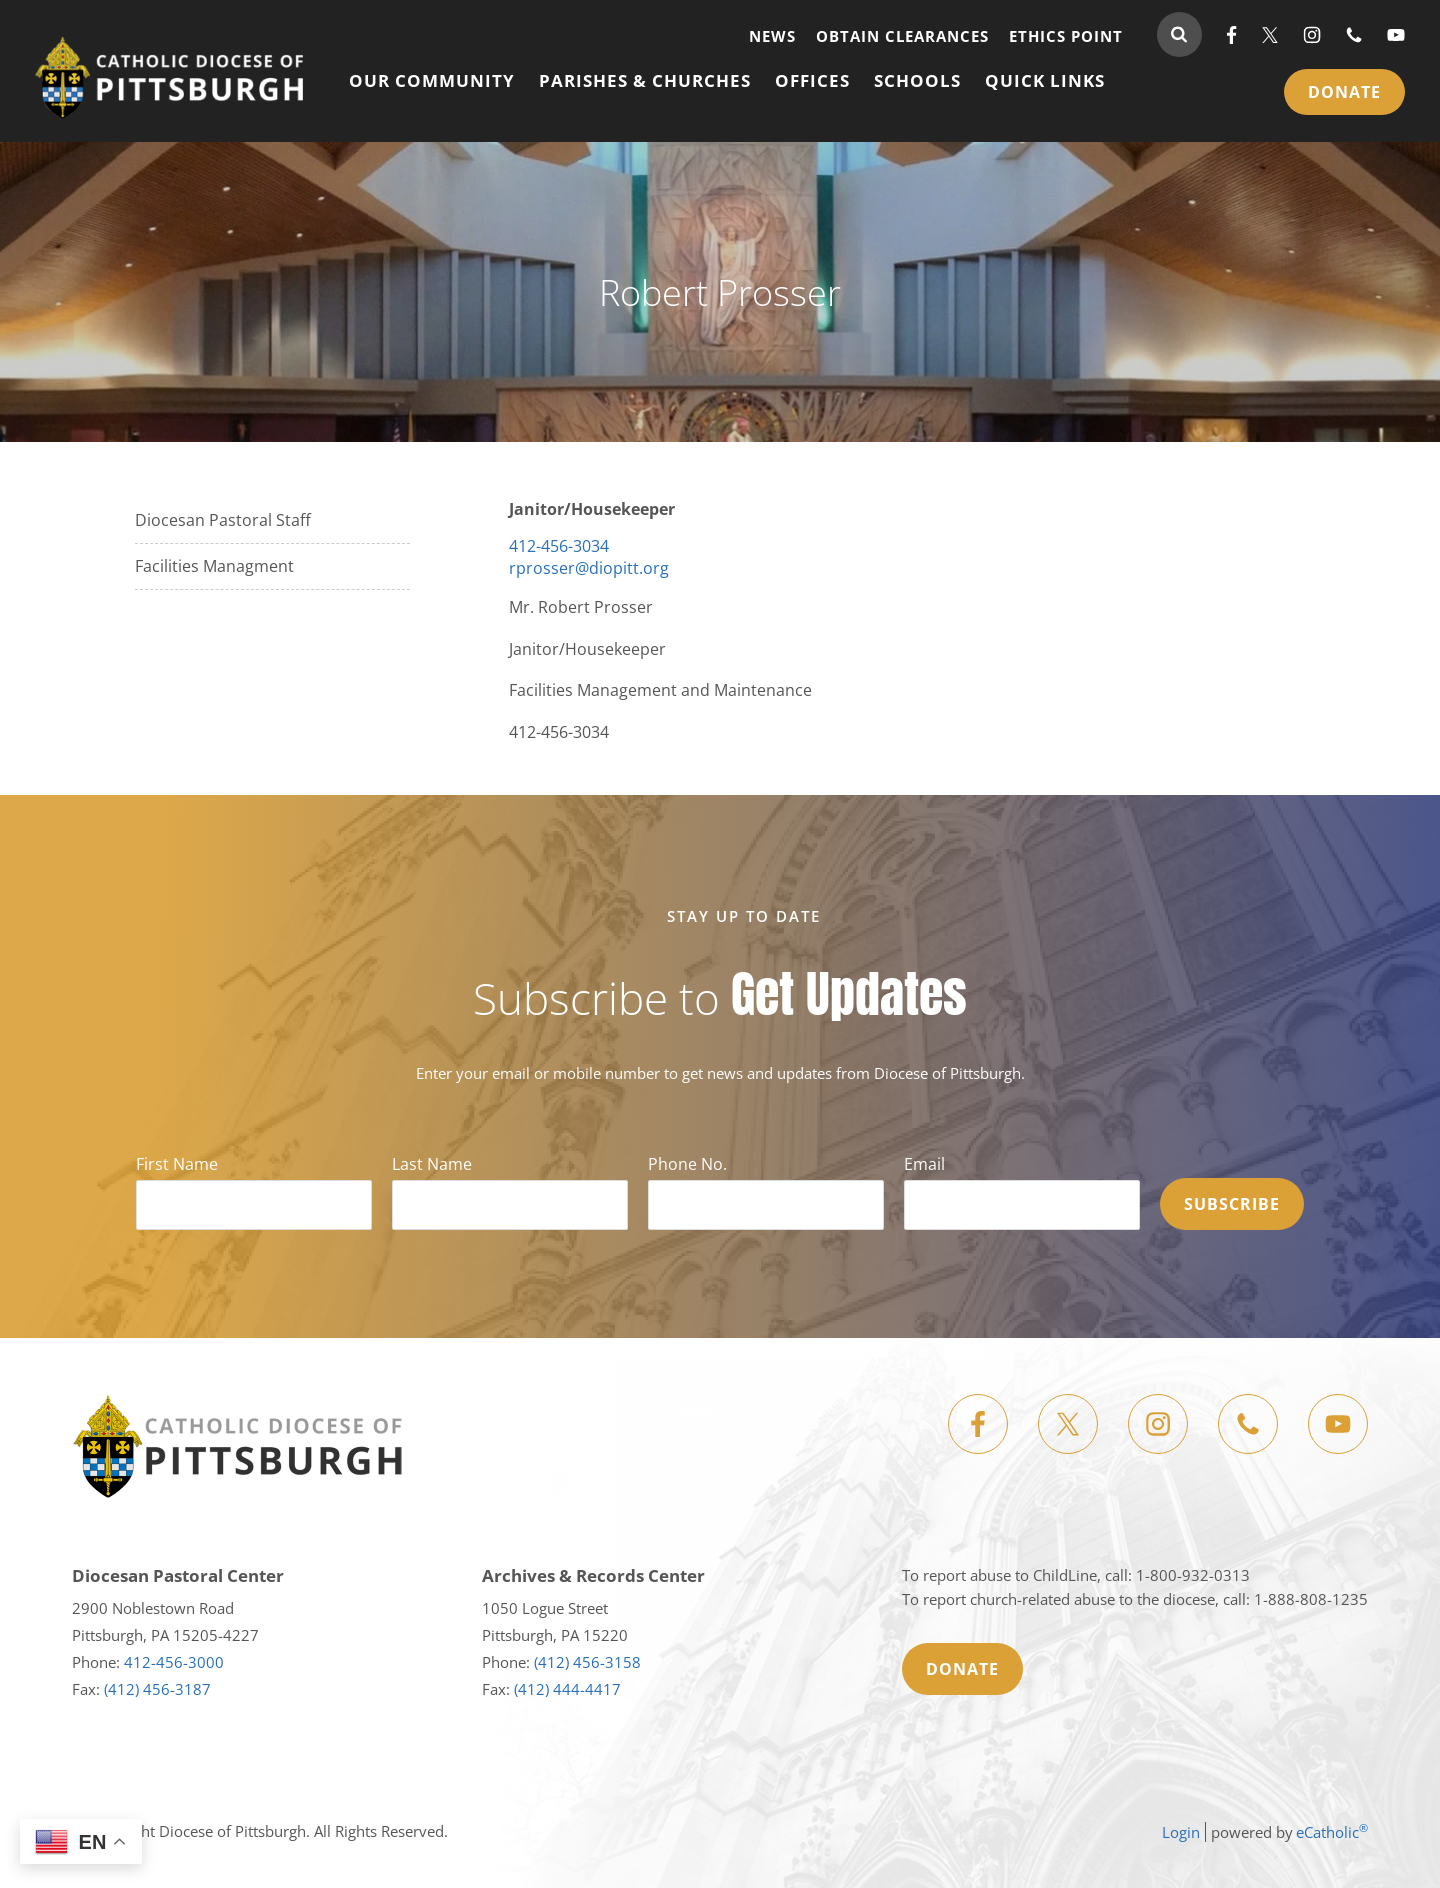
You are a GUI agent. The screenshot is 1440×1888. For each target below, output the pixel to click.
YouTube (1396, 35)
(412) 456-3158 (587, 1662)
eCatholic (1332, 1831)
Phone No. (687, 1164)
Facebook (1231, 35)
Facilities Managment (214, 566)
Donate (1344, 92)
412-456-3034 (559, 546)
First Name (177, 1164)
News (772, 35)
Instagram (1312, 35)
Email (924, 1164)
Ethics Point (1066, 35)
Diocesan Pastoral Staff (223, 520)
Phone (1354, 35)
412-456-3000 (174, 1662)
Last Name (432, 1164)
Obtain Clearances (902, 35)
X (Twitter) (1270, 35)
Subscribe (1232, 1204)
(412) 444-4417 (567, 1689)
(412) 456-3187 (157, 1689)
